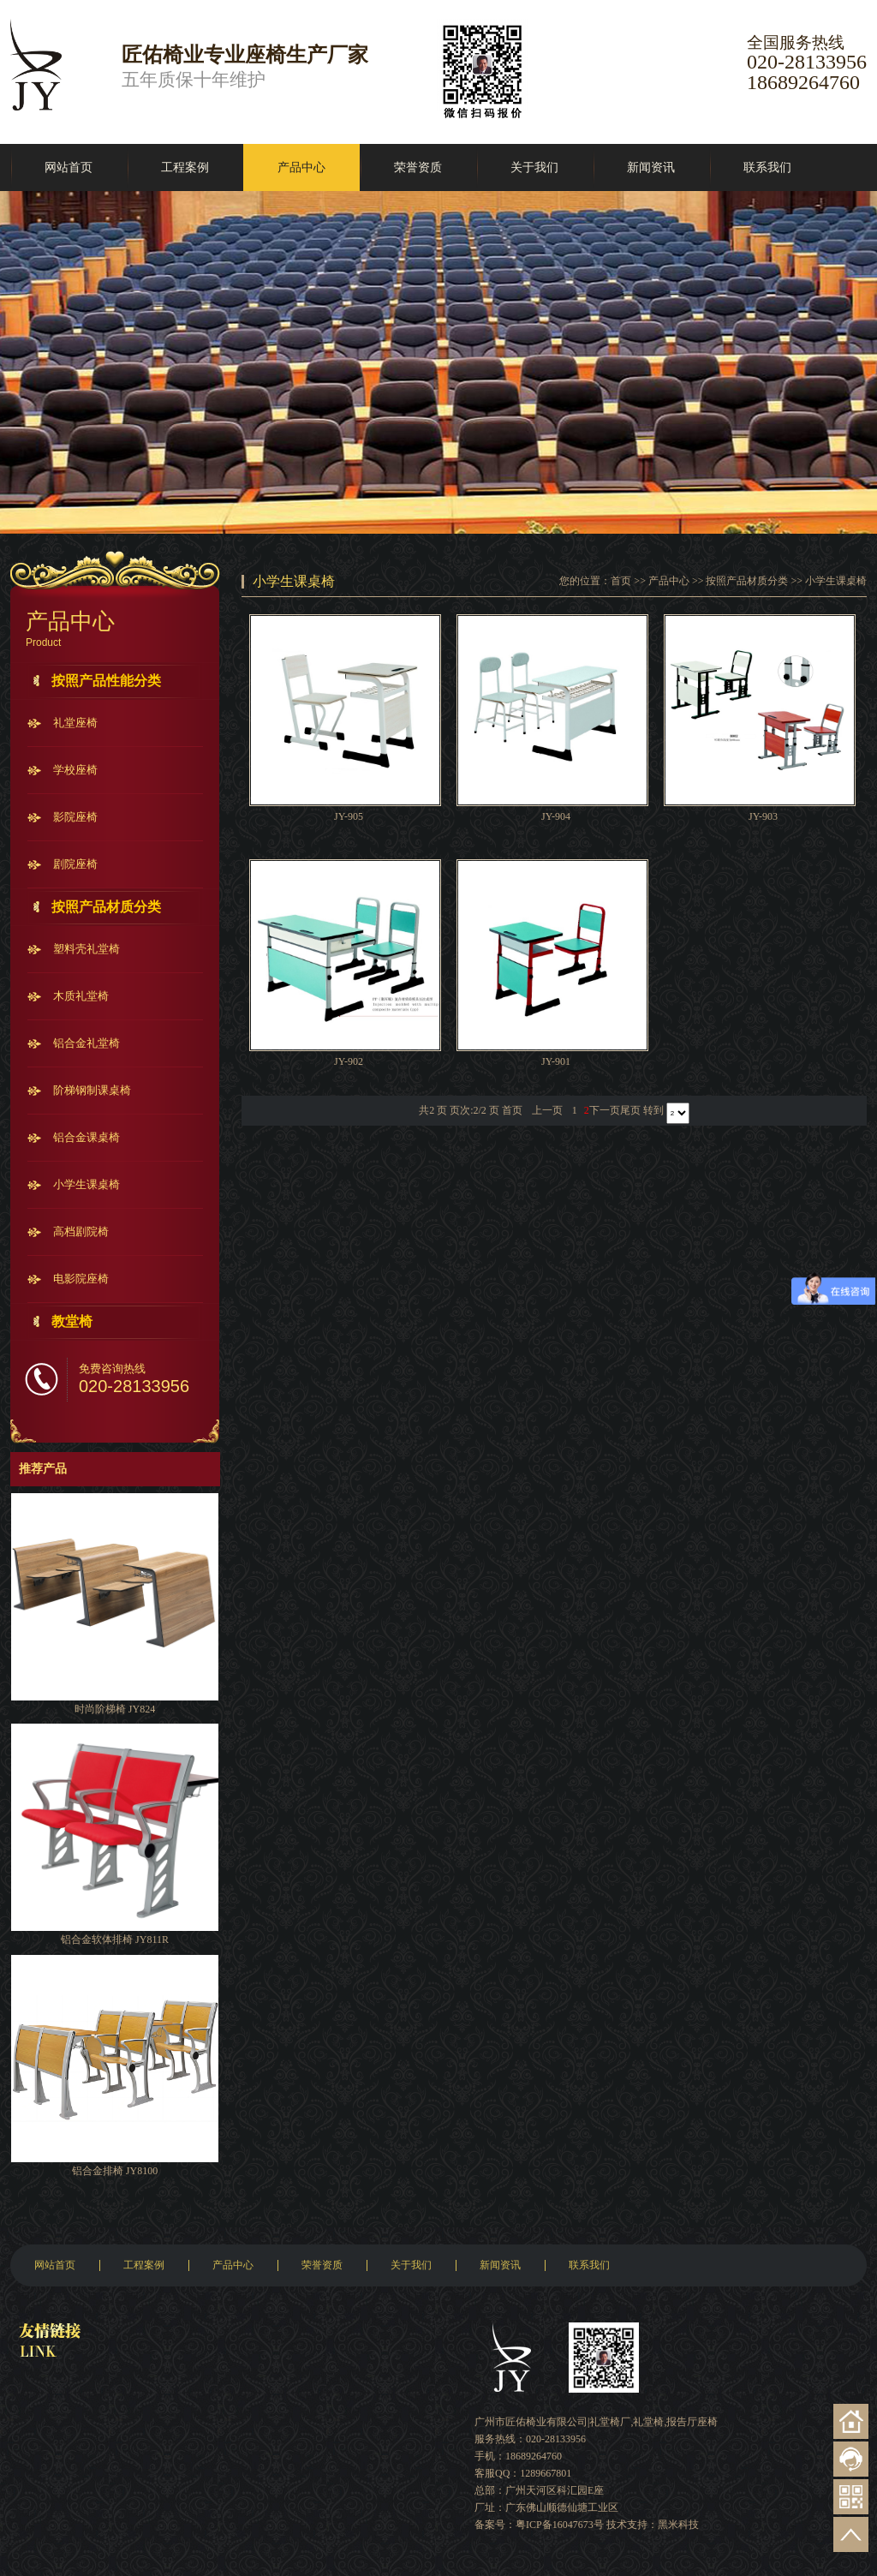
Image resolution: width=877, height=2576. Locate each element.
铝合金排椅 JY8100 (115, 2171)
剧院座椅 (75, 864)
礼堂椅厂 (609, 2422)
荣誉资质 (418, 167)
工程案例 (185, 167)
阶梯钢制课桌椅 (92, 1090)
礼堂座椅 (75, 722)
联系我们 (767, 167)
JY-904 (555, 816)
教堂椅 (71, 1321)
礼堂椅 (648, 2422)
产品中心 (301, 167)
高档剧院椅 (81, 1231)
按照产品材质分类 (106, 907)
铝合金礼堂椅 (86, 1043)
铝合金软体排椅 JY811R (115, 1939)
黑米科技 (678, 2525)
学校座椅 (75, 769)
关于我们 (534, 167)
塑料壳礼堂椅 (86, 948)
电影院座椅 (81, 1278)
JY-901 (555, 1061)
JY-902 (348, 1061)
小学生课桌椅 (86, 1184)
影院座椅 (75, 816)
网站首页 (68, 167)
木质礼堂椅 (81, 995)
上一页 (547, 1110)
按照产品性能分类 (106, 680)
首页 (621, 581)
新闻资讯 (651, 167)
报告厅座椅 (692, 2422)
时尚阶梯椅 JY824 (115, 1709)
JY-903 (763, 816)
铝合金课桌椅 (86, 1137)
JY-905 (348, 816)
